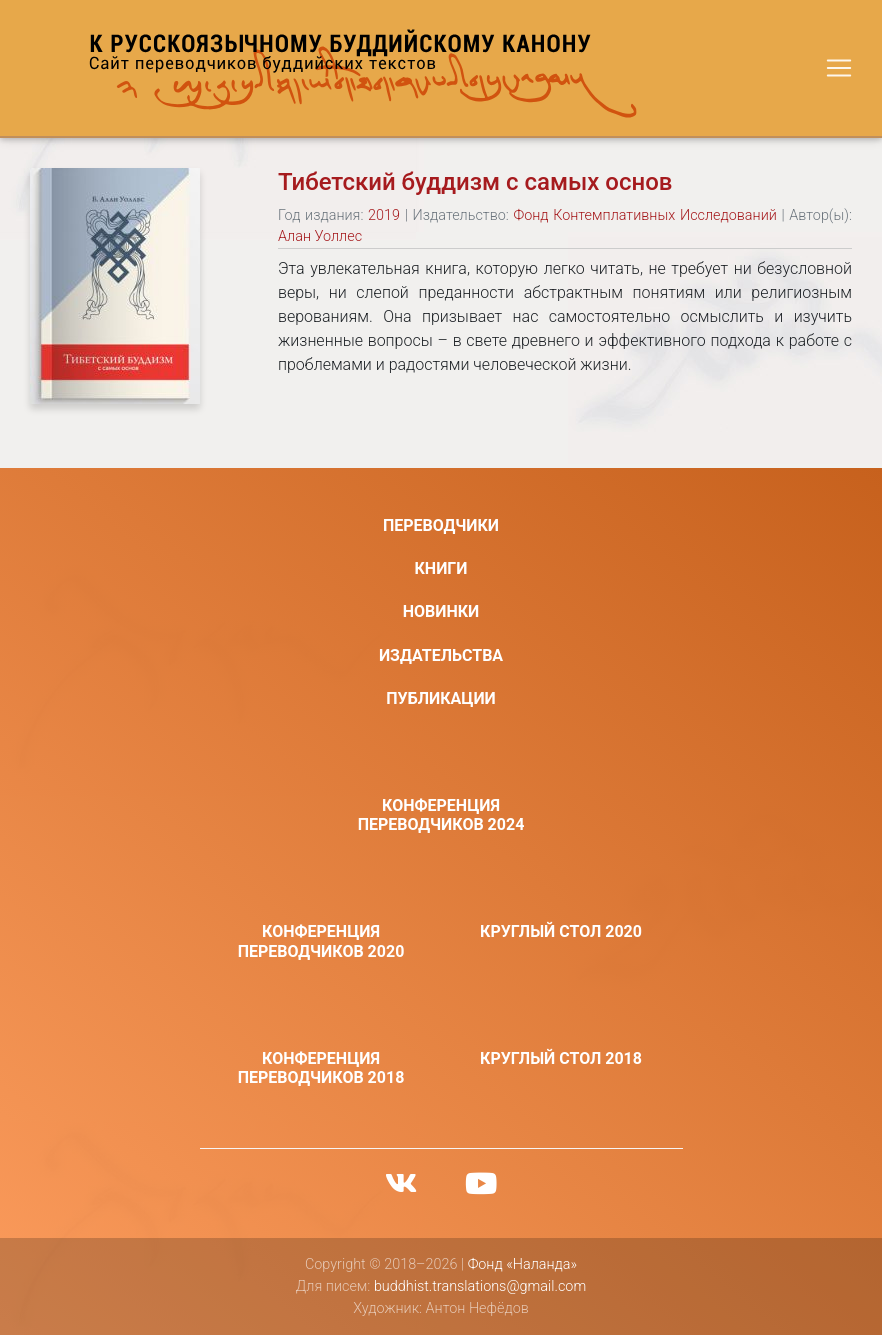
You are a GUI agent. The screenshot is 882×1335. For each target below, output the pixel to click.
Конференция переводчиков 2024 (441, 815)
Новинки (441, 611)
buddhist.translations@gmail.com (480, 1286)
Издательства (441, 655)
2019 (384, 215)
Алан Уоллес (320, 236)
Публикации (441, 698)
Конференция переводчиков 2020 (321, 941)
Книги (441, 568)
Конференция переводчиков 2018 (321, 1068)
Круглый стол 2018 (561, 1058)
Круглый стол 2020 (561, 931)
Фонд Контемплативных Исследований (644, 215)
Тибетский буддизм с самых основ (475, 182)
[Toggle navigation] (839, 68)
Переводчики (441, 525)
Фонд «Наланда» (522, 1264)
